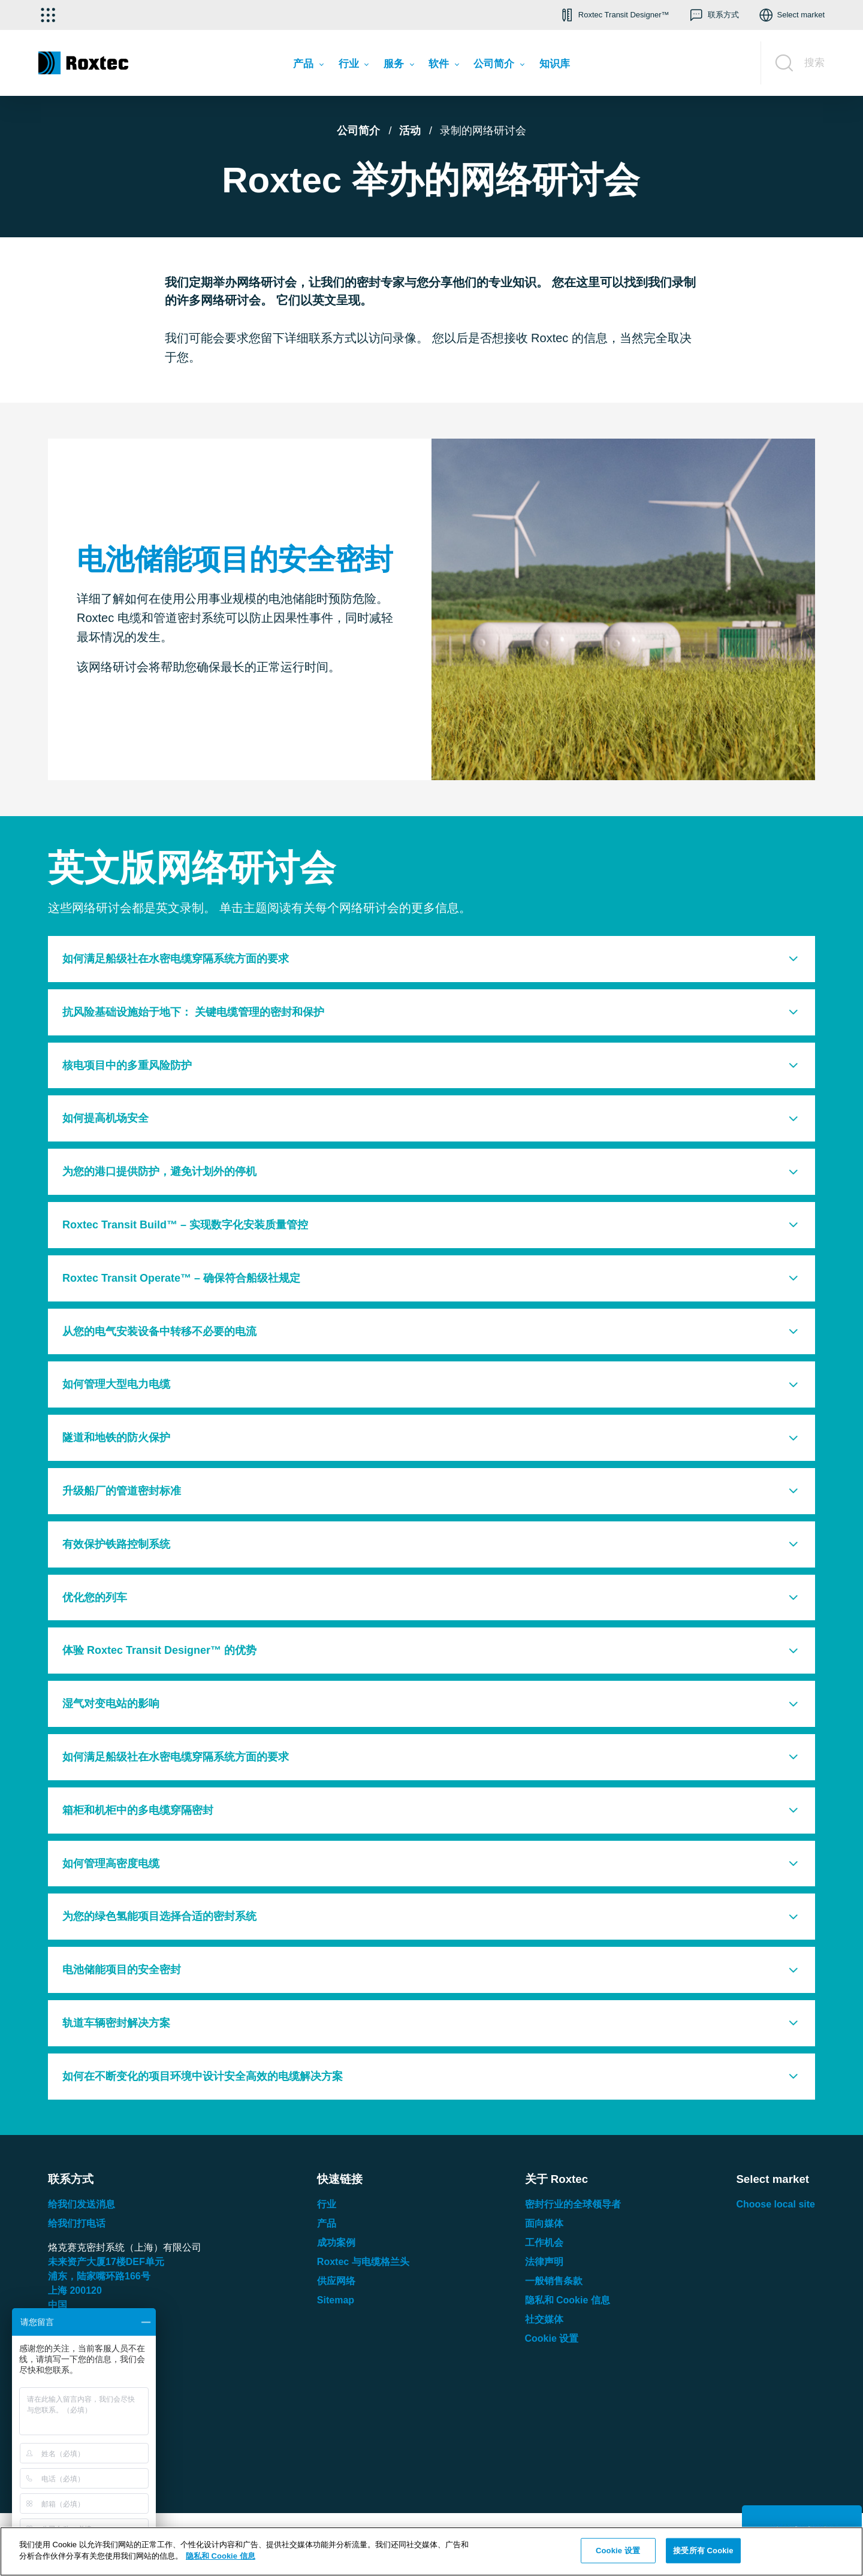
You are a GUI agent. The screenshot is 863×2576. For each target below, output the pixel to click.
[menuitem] (308, 66)
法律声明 (544, 2262)
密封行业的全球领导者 (573, 2204)
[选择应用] (48, 15)
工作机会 (544, 2242)
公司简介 (358, 131)
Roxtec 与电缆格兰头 (363, 2262)
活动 (410, 131)
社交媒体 (544, 2319)
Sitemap (335, 2300)
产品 (326, 2223)
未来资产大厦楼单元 (106, 2262)
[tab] (431, 959)
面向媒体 (544, 2223)
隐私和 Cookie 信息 (567, 2300)
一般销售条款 (554, 2281)
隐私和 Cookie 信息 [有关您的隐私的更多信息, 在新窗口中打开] (220, 2555)
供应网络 (336, 2281)
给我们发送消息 (81, 2204)
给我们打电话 (76, 2223)
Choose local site (775, 2204)
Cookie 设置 (552, 2338)
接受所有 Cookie (703, 2550)
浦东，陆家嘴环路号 (99, 2276)
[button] (613, 15)
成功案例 (336, 2242)
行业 (326, 2204)
